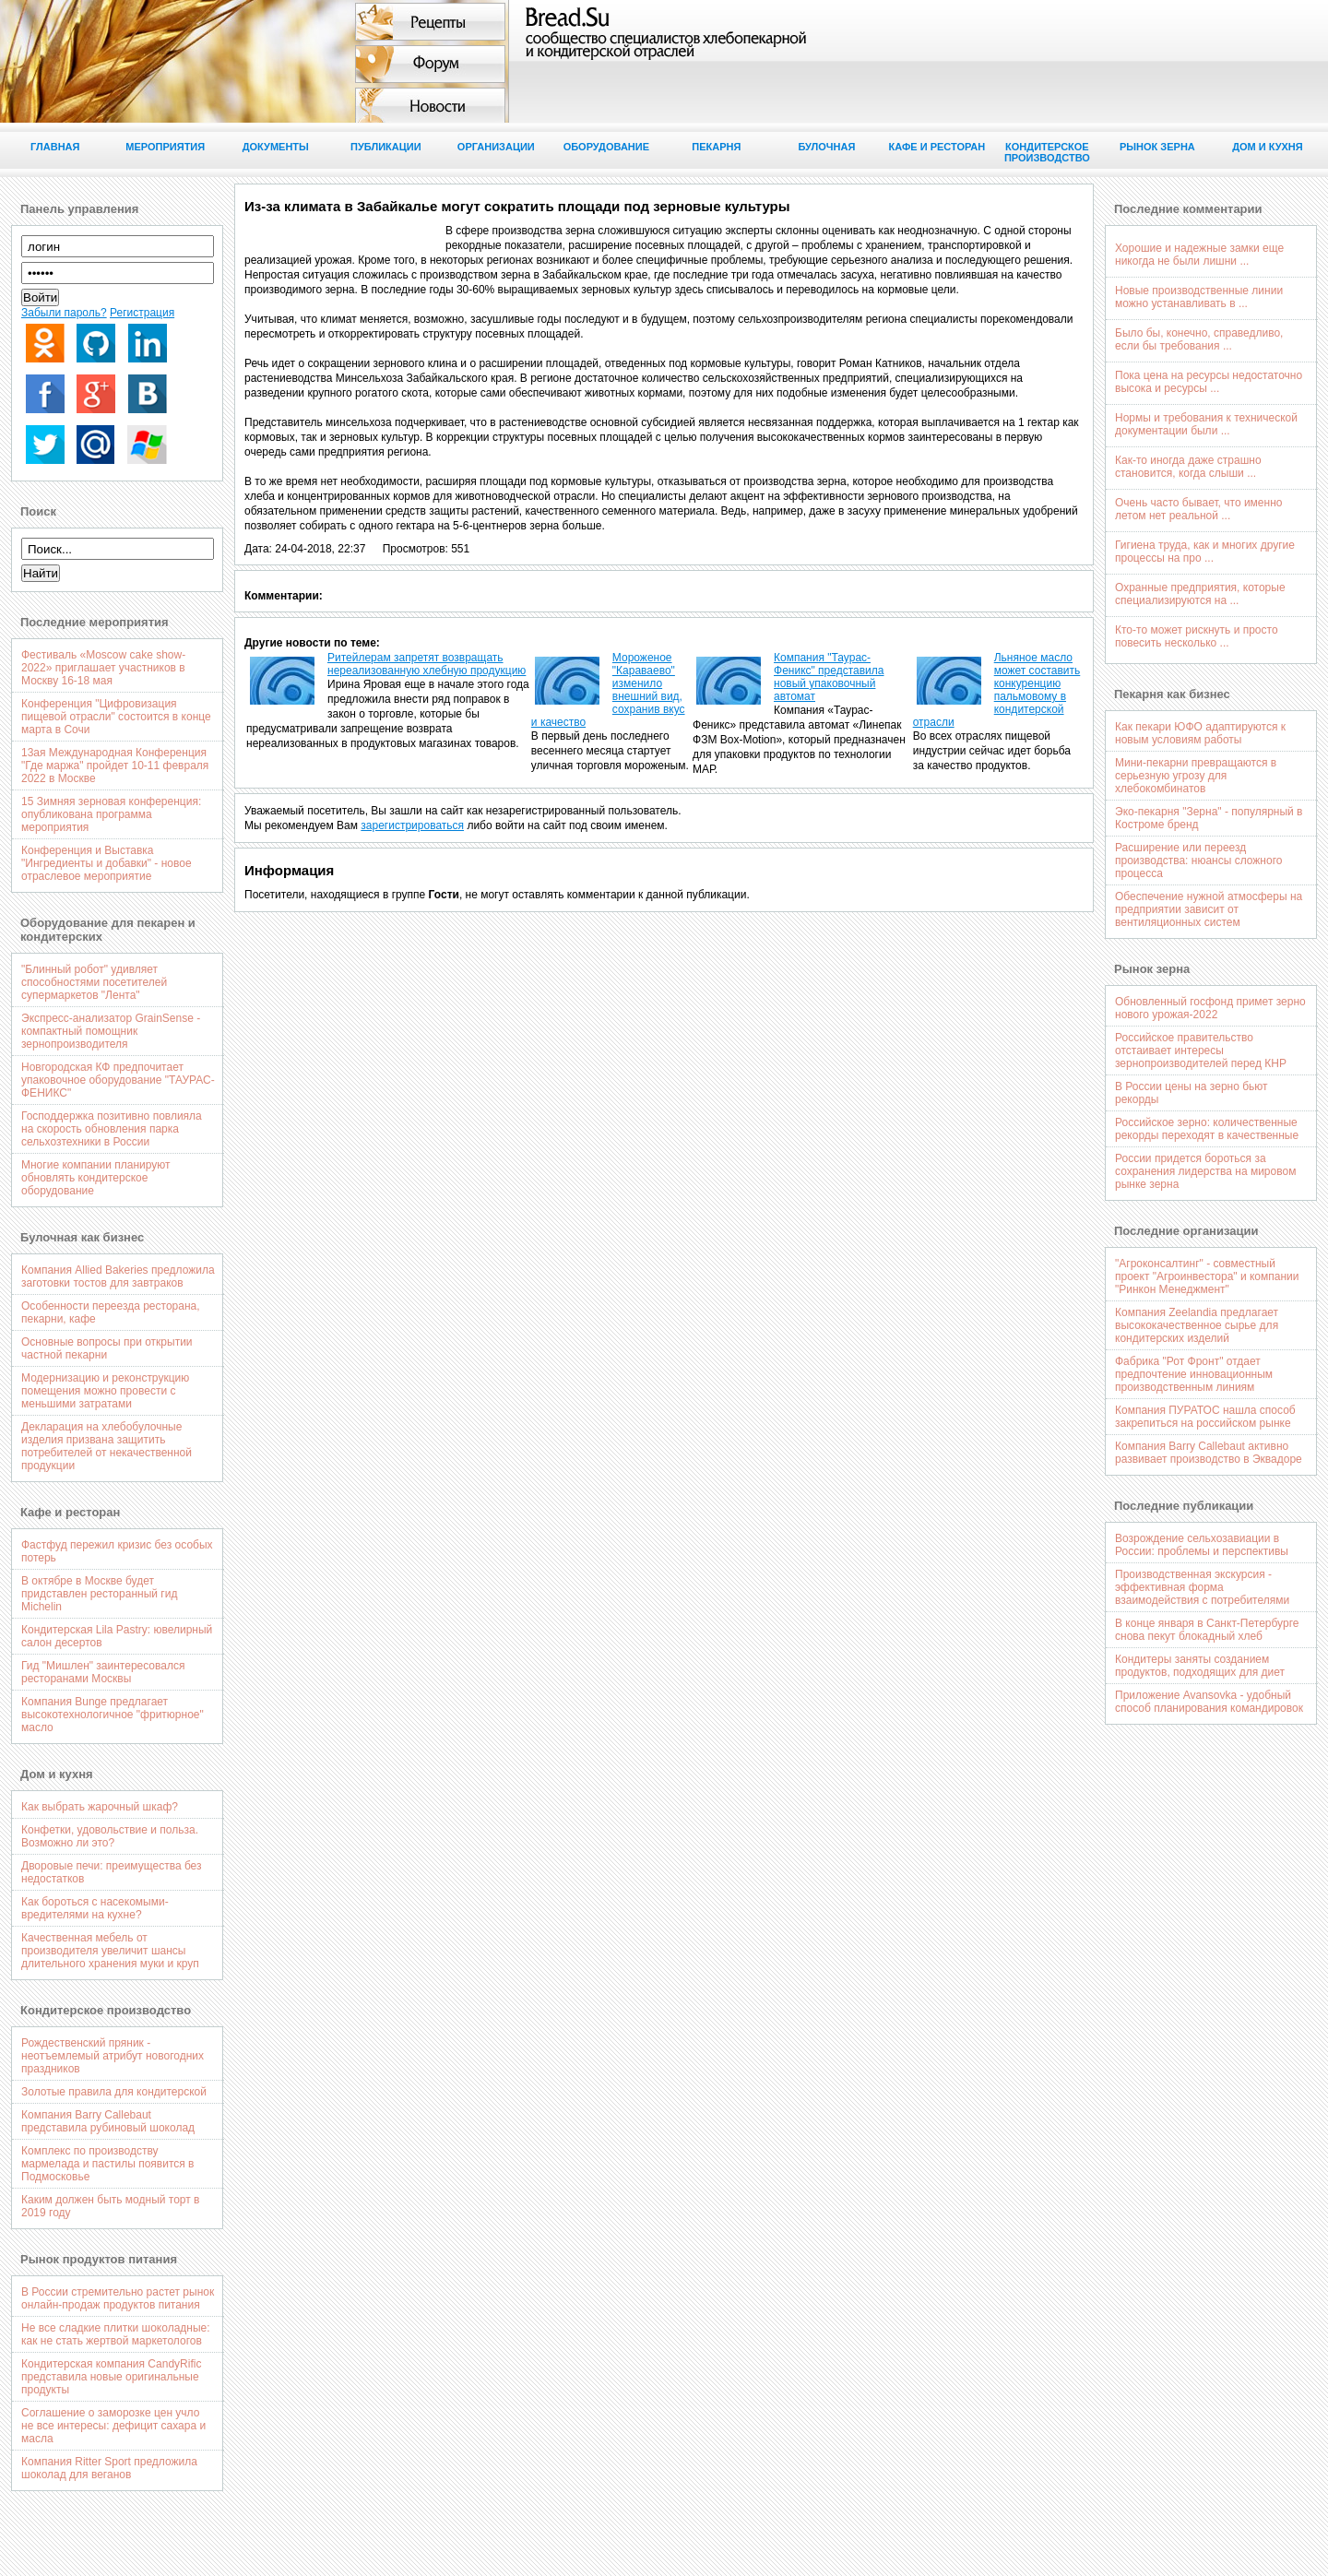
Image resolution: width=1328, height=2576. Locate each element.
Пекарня (716, 146)
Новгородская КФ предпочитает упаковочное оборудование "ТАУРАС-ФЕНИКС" (118, 1080)
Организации (496, 146)
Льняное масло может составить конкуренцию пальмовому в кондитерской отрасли (997, 690)
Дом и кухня (1267, 146)
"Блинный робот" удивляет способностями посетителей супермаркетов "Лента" (94, 982)
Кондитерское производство (1047, 152)
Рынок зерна (1157, 146)
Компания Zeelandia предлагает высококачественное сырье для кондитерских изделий (1196, 1325)
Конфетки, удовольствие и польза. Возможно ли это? (109, 1836)
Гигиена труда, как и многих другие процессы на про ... (1205, 551)
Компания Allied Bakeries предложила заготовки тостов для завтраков (118, 1276)
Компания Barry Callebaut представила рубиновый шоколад (108, 2121)
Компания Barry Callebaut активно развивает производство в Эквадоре (1208, 1453)
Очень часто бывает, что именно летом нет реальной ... (1198, 509)
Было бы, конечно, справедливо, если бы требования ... (1199, 339)
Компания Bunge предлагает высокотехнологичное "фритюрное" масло (112, 1714)
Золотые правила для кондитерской (114, 2091)
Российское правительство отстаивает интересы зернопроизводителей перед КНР (1200, 1050)
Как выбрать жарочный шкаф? (99, 1806)
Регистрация (142, 312)
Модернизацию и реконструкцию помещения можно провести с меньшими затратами (105, 1390)
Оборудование (606, 146)
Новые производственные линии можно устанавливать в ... (1199, 297)
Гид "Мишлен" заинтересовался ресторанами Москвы (102, 1672)
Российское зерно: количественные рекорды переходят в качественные (1206, 1129)
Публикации (385, 146)
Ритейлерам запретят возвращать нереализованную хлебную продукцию (426, 664)
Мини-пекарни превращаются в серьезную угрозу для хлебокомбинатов (1195, 775)
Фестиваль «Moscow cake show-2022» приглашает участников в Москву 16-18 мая (103, 667)
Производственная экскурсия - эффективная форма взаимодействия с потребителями (1202, 1587)
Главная (54, 146)
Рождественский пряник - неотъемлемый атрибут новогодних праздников (112, 2055)
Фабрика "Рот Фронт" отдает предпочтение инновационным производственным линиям (1194, 1374)
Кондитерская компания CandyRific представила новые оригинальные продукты (111, 2376)
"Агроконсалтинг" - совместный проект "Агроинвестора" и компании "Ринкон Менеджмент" (1207, 1276)
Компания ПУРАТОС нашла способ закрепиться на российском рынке (1205, 1417)
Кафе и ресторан (937, 146)
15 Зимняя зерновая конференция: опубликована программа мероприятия (111, 814)
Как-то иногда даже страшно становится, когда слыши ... (1188, 467)
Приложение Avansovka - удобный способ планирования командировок (1209, 1702)
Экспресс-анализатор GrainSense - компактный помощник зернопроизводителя (110, 1031)
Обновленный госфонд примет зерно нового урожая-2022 (1210, 1008)
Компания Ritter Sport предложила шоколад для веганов (109, 2468)
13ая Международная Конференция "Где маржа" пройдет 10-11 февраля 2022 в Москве (114, 765)
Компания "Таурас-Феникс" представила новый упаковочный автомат (828, 677)
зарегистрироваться (412, 825)
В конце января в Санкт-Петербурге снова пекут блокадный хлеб (1206, 1630)
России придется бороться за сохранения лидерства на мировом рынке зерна (1205, 1171)
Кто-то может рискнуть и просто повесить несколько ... (1196, 636)
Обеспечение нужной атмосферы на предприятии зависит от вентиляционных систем (1208, 909)
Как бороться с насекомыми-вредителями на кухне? (95, 1908)
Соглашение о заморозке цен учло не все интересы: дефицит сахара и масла (113, 2425)
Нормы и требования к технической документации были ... (1206, 424)
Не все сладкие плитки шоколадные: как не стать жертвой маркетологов (115, 2334)
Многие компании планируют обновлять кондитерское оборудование (96, 1177)
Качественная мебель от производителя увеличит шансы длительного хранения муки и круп (110, 1950)
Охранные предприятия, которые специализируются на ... (1200, 594)
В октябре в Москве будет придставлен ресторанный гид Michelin (99, 1593)
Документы (276, 146)
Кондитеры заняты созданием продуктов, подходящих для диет (1200, 1666)
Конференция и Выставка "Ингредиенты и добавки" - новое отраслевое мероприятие (106, 863)
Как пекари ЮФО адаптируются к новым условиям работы (1200, 733)
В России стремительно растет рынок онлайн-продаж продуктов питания (117, 2298)
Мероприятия (165, 146)
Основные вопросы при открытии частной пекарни (107, 1348)
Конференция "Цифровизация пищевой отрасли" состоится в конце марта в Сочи (116, 716)
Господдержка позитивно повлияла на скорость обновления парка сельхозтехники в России (111, 1129)
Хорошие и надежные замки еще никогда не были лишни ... (1199, 254)
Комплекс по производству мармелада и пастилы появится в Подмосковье (108, 2163)
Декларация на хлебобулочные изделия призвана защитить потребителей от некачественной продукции (106, 1446)
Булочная (826, 146)
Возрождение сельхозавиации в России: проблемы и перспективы (1201, 1545)
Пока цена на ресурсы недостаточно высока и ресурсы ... (1208, 382)
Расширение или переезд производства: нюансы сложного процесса (1198, 860)
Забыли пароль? (64, 312)
